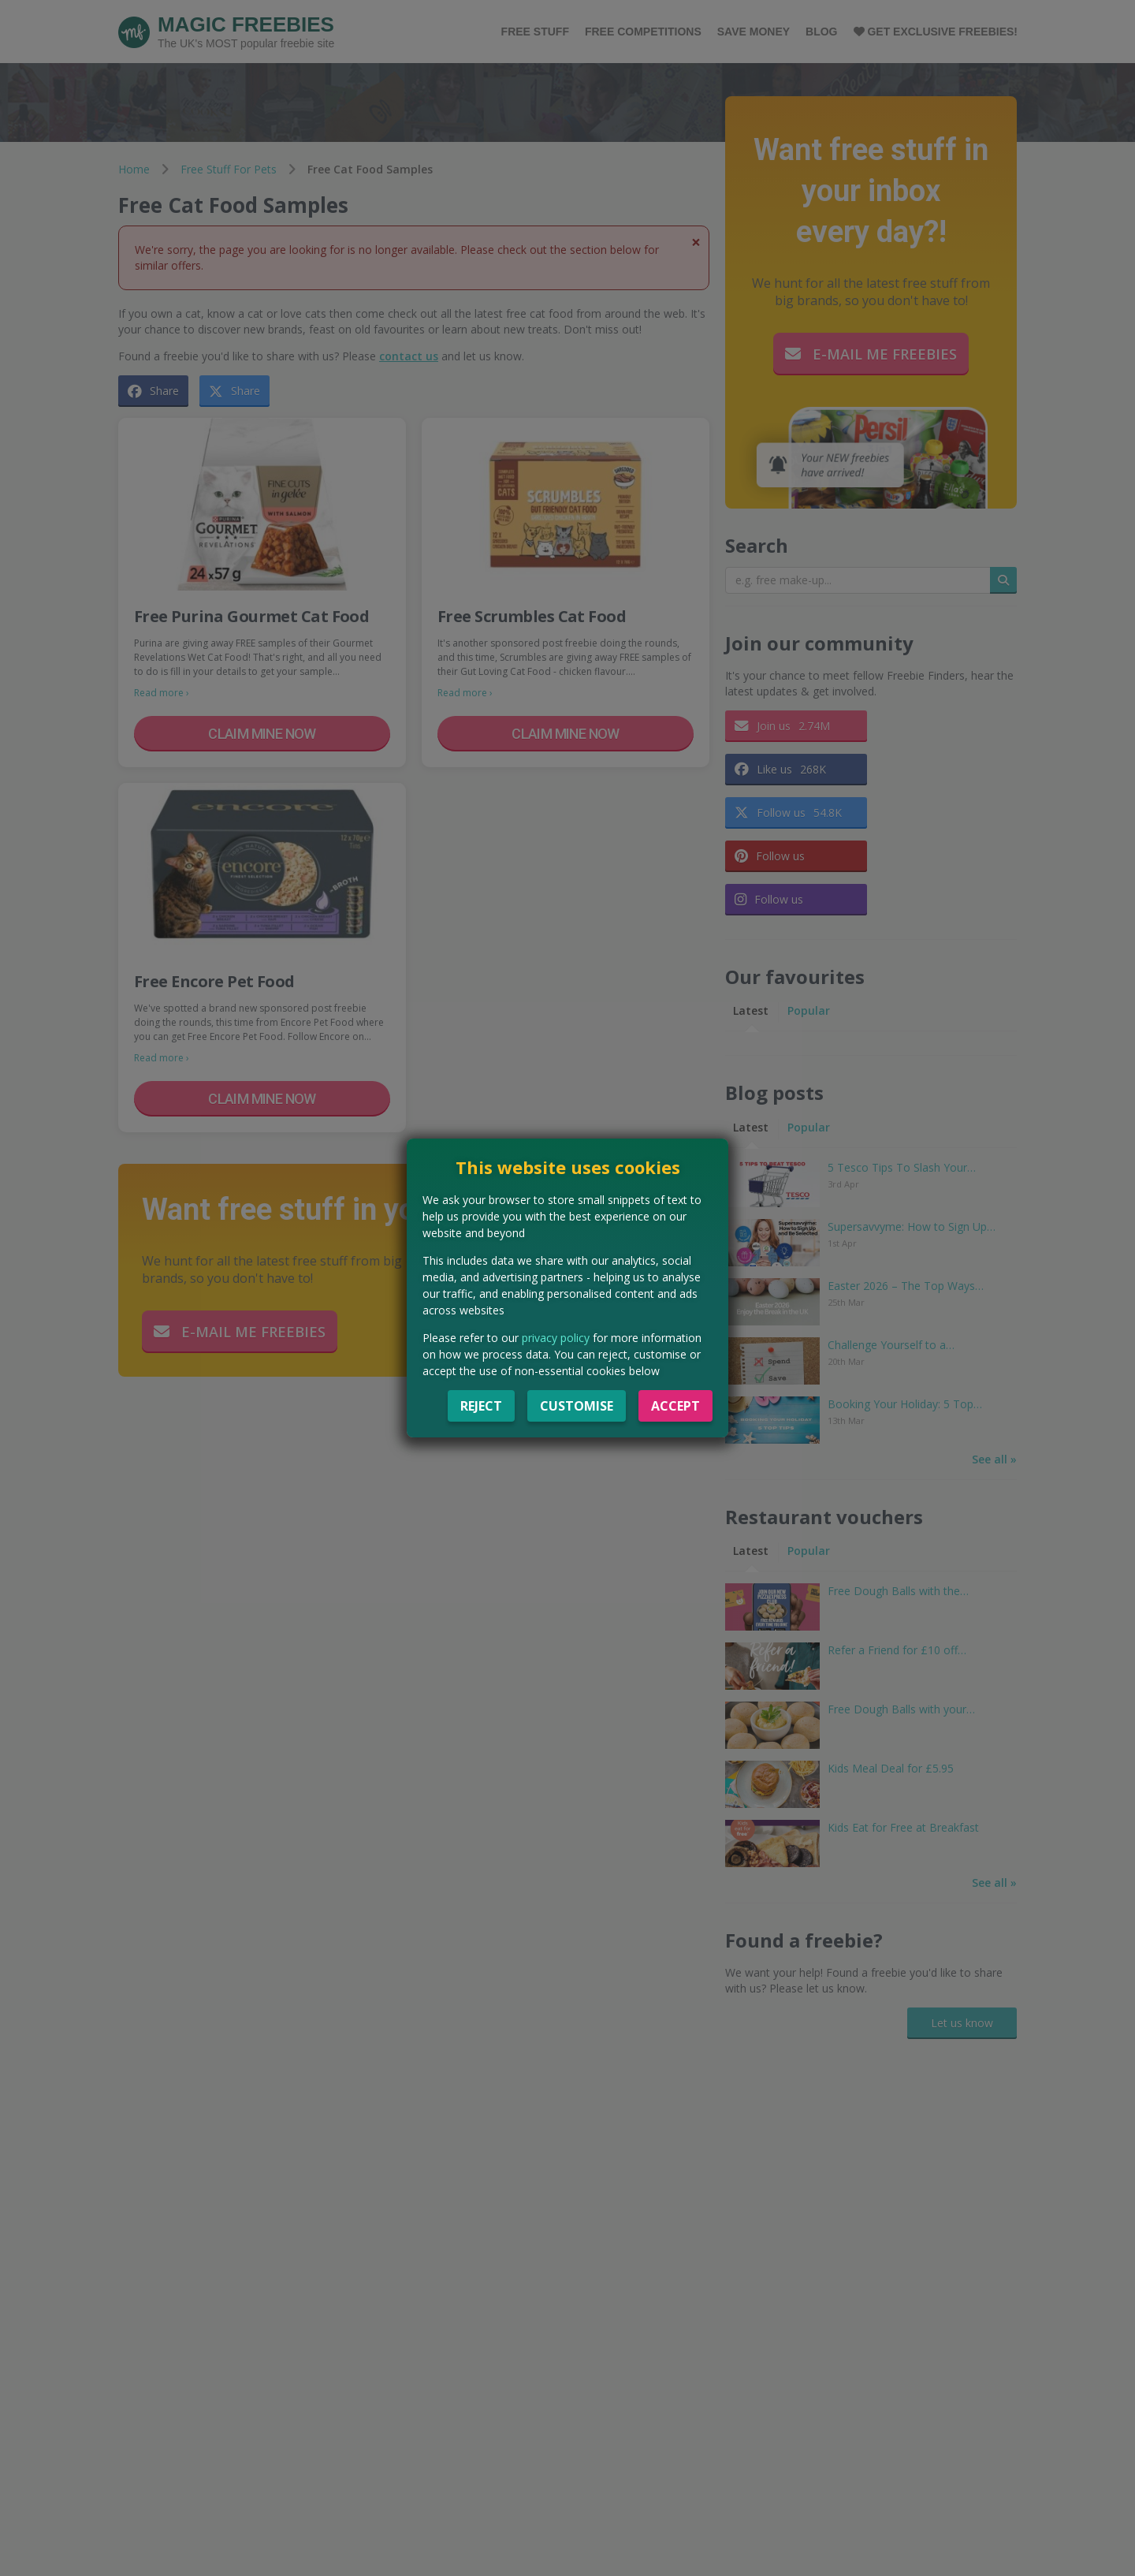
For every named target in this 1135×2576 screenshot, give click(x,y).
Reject (481, 1406)
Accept (675, 1406)
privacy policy (556, 1337)
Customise (576, 1406)
